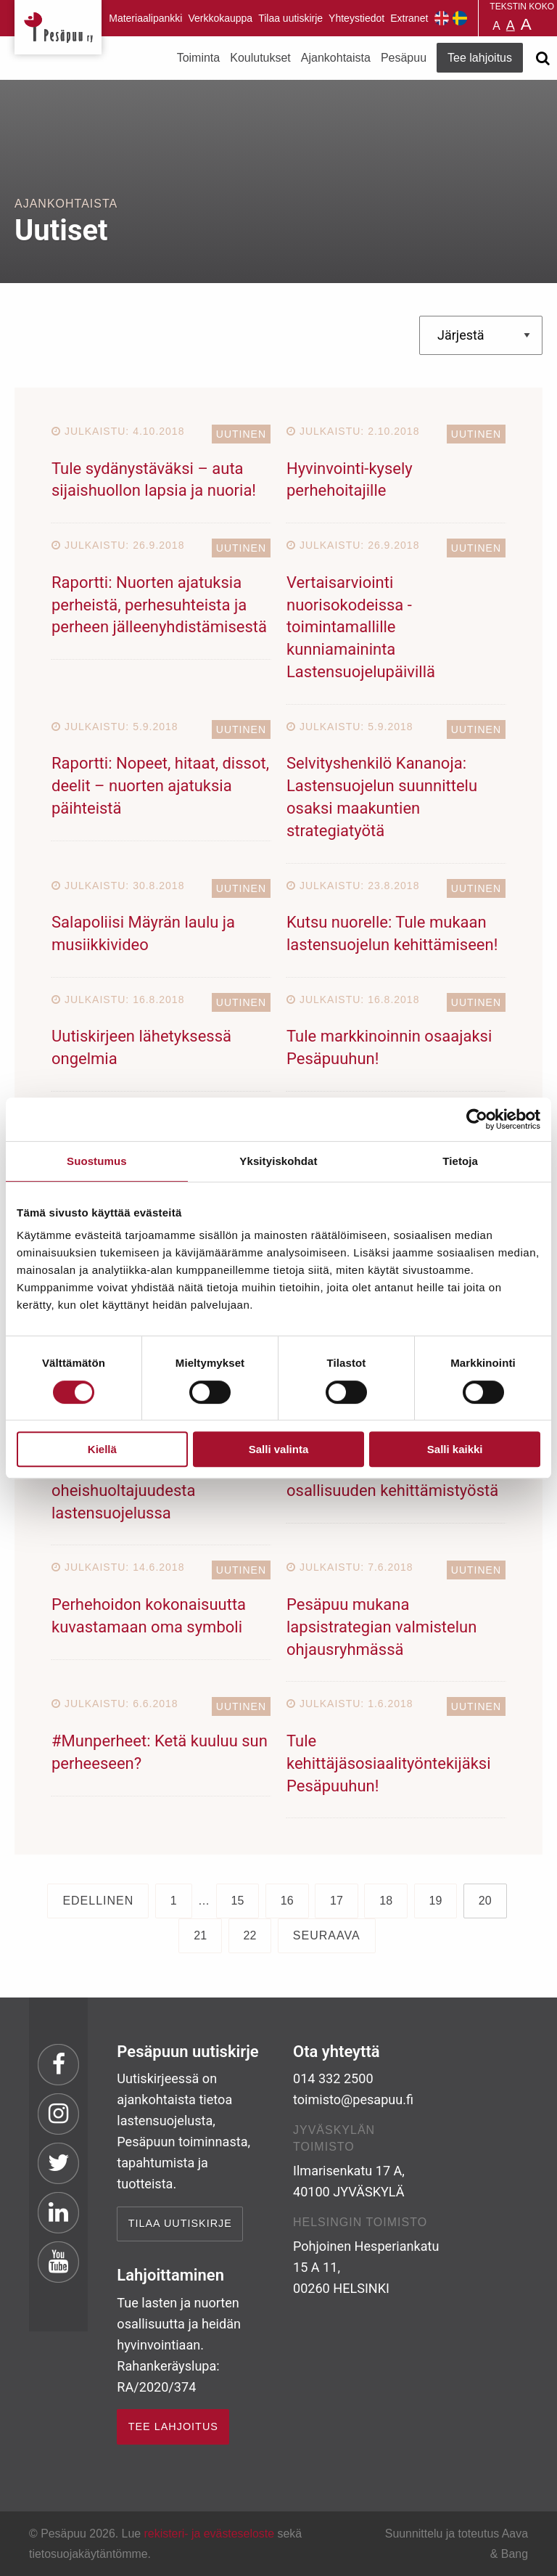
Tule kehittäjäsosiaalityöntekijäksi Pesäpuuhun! (388, 1763)
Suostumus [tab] (97, 1161)
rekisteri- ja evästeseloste (209, 2533)
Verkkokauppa (220, 18)
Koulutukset (260, 58)
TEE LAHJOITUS (173, 2426)
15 (237, 1900)
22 (250, 1935)
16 (287, 1900)
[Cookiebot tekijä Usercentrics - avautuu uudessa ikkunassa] (476, 1119)
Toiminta (198, 58)
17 (336, 1900)
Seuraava (326, 1935)
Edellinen (97, 1900)
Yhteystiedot (356, 18)
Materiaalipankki (145, 18)
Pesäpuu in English (441, 18)
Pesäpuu (58, 27)
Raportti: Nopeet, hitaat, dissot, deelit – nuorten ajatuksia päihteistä (160, 785)
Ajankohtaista (336, 58)
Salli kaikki (455, 1449)
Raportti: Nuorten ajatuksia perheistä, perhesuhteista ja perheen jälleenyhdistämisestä (159, 605)
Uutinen (241, 434)
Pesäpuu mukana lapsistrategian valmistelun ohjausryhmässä (381, 1627)
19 (435, 1900)
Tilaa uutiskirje (290, 18)
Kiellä (102, 1449)
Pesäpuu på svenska (460, 18)
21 (200, 1935)
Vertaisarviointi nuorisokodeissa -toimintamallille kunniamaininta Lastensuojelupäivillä (360, 627)
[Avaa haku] (542, 58)
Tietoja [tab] (460, 1161)
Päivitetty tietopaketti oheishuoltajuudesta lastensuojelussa (126, 1490)
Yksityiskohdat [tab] (278, 1161)
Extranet (409, 18)
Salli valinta (279, 1449)
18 (385, 1900)
